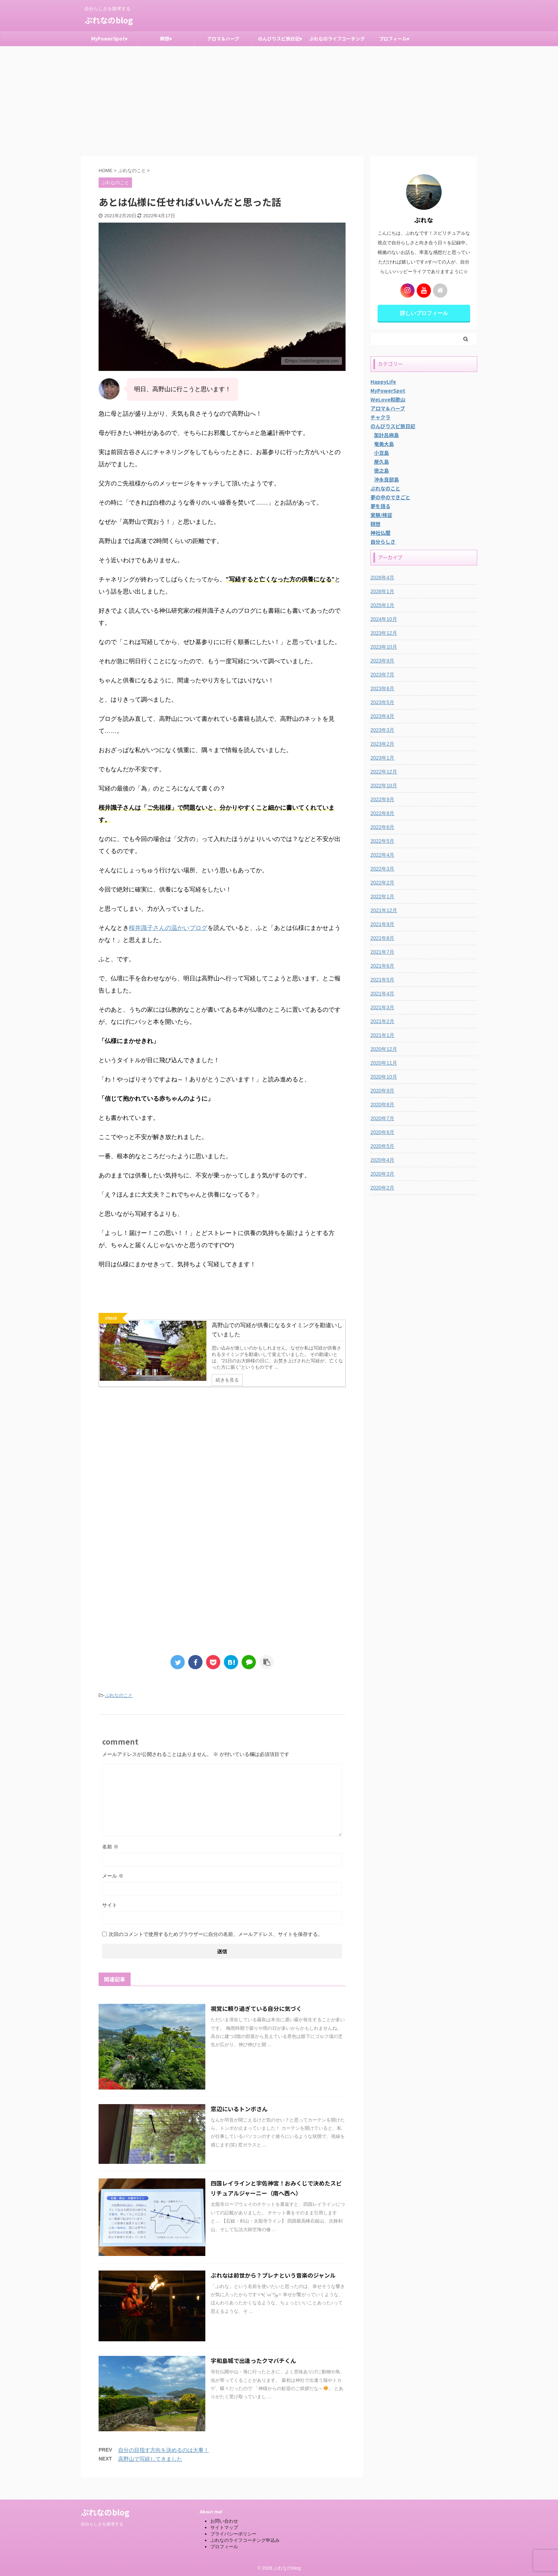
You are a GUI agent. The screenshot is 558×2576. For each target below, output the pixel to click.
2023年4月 (382, 716)
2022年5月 (382, 841)
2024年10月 (383, 619)
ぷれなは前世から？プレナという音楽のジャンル (273, 2287)
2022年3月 (382, 869)
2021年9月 (382, 924)
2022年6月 (382, 827)
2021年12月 (383, 910)
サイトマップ (224, 2525)
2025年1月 (382, 605)
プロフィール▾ (394, 38)
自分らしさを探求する (102, 2521)
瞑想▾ (166, 38)
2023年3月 (382, 730)
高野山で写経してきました (150, 2472)
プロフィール (224, 2544)
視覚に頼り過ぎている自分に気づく (256, 2021)
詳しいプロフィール (424, 313)
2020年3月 (382, 1174)
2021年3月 (382, 1007)
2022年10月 (383, 785)
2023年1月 (382, 758)
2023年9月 (382, 661)
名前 (110, 1859)
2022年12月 (383, 772)
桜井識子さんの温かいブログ (168, 928)
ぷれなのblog (108, 20)
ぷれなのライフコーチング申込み (337, 40)
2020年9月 (382, 1090)
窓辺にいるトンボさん (239, 2121)
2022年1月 (382, 896)
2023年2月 (382, 744)
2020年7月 (382, 1118)
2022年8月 (382, 813)
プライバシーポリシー (233, 2531)
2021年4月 (382, 993)
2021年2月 (382, 1021)
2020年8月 (382, 1104)
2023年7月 (382, 674)
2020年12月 (383, 1049)
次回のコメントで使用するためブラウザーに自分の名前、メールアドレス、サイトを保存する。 (216, 1947)
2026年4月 (382, 577)
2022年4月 (382, 855)
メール (112, 1888)
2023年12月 (383, 633)
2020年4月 (382, 1160)
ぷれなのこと (119, 1708)
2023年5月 (382, 702)
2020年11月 (383, 1063)
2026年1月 (382, 591)
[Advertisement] (279, 99)
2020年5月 (382, 1146)
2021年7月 (382, 952)
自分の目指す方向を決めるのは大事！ (163, 2463)
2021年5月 (382, 980)
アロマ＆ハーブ (223, 38)
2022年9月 (382, 799)
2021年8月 (382, 938)
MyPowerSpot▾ (109, 38)
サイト (109, 1918)
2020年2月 (382, 1188)
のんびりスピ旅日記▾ (280, 38)
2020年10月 (383, 1077)
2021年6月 (382, 966)
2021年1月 (382, 1035)
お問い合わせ (224, 2519)
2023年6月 (382, 688)
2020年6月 (382, 1132)
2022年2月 (382, 882)
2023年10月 (383, 647)
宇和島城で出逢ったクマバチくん (253, 2373)
